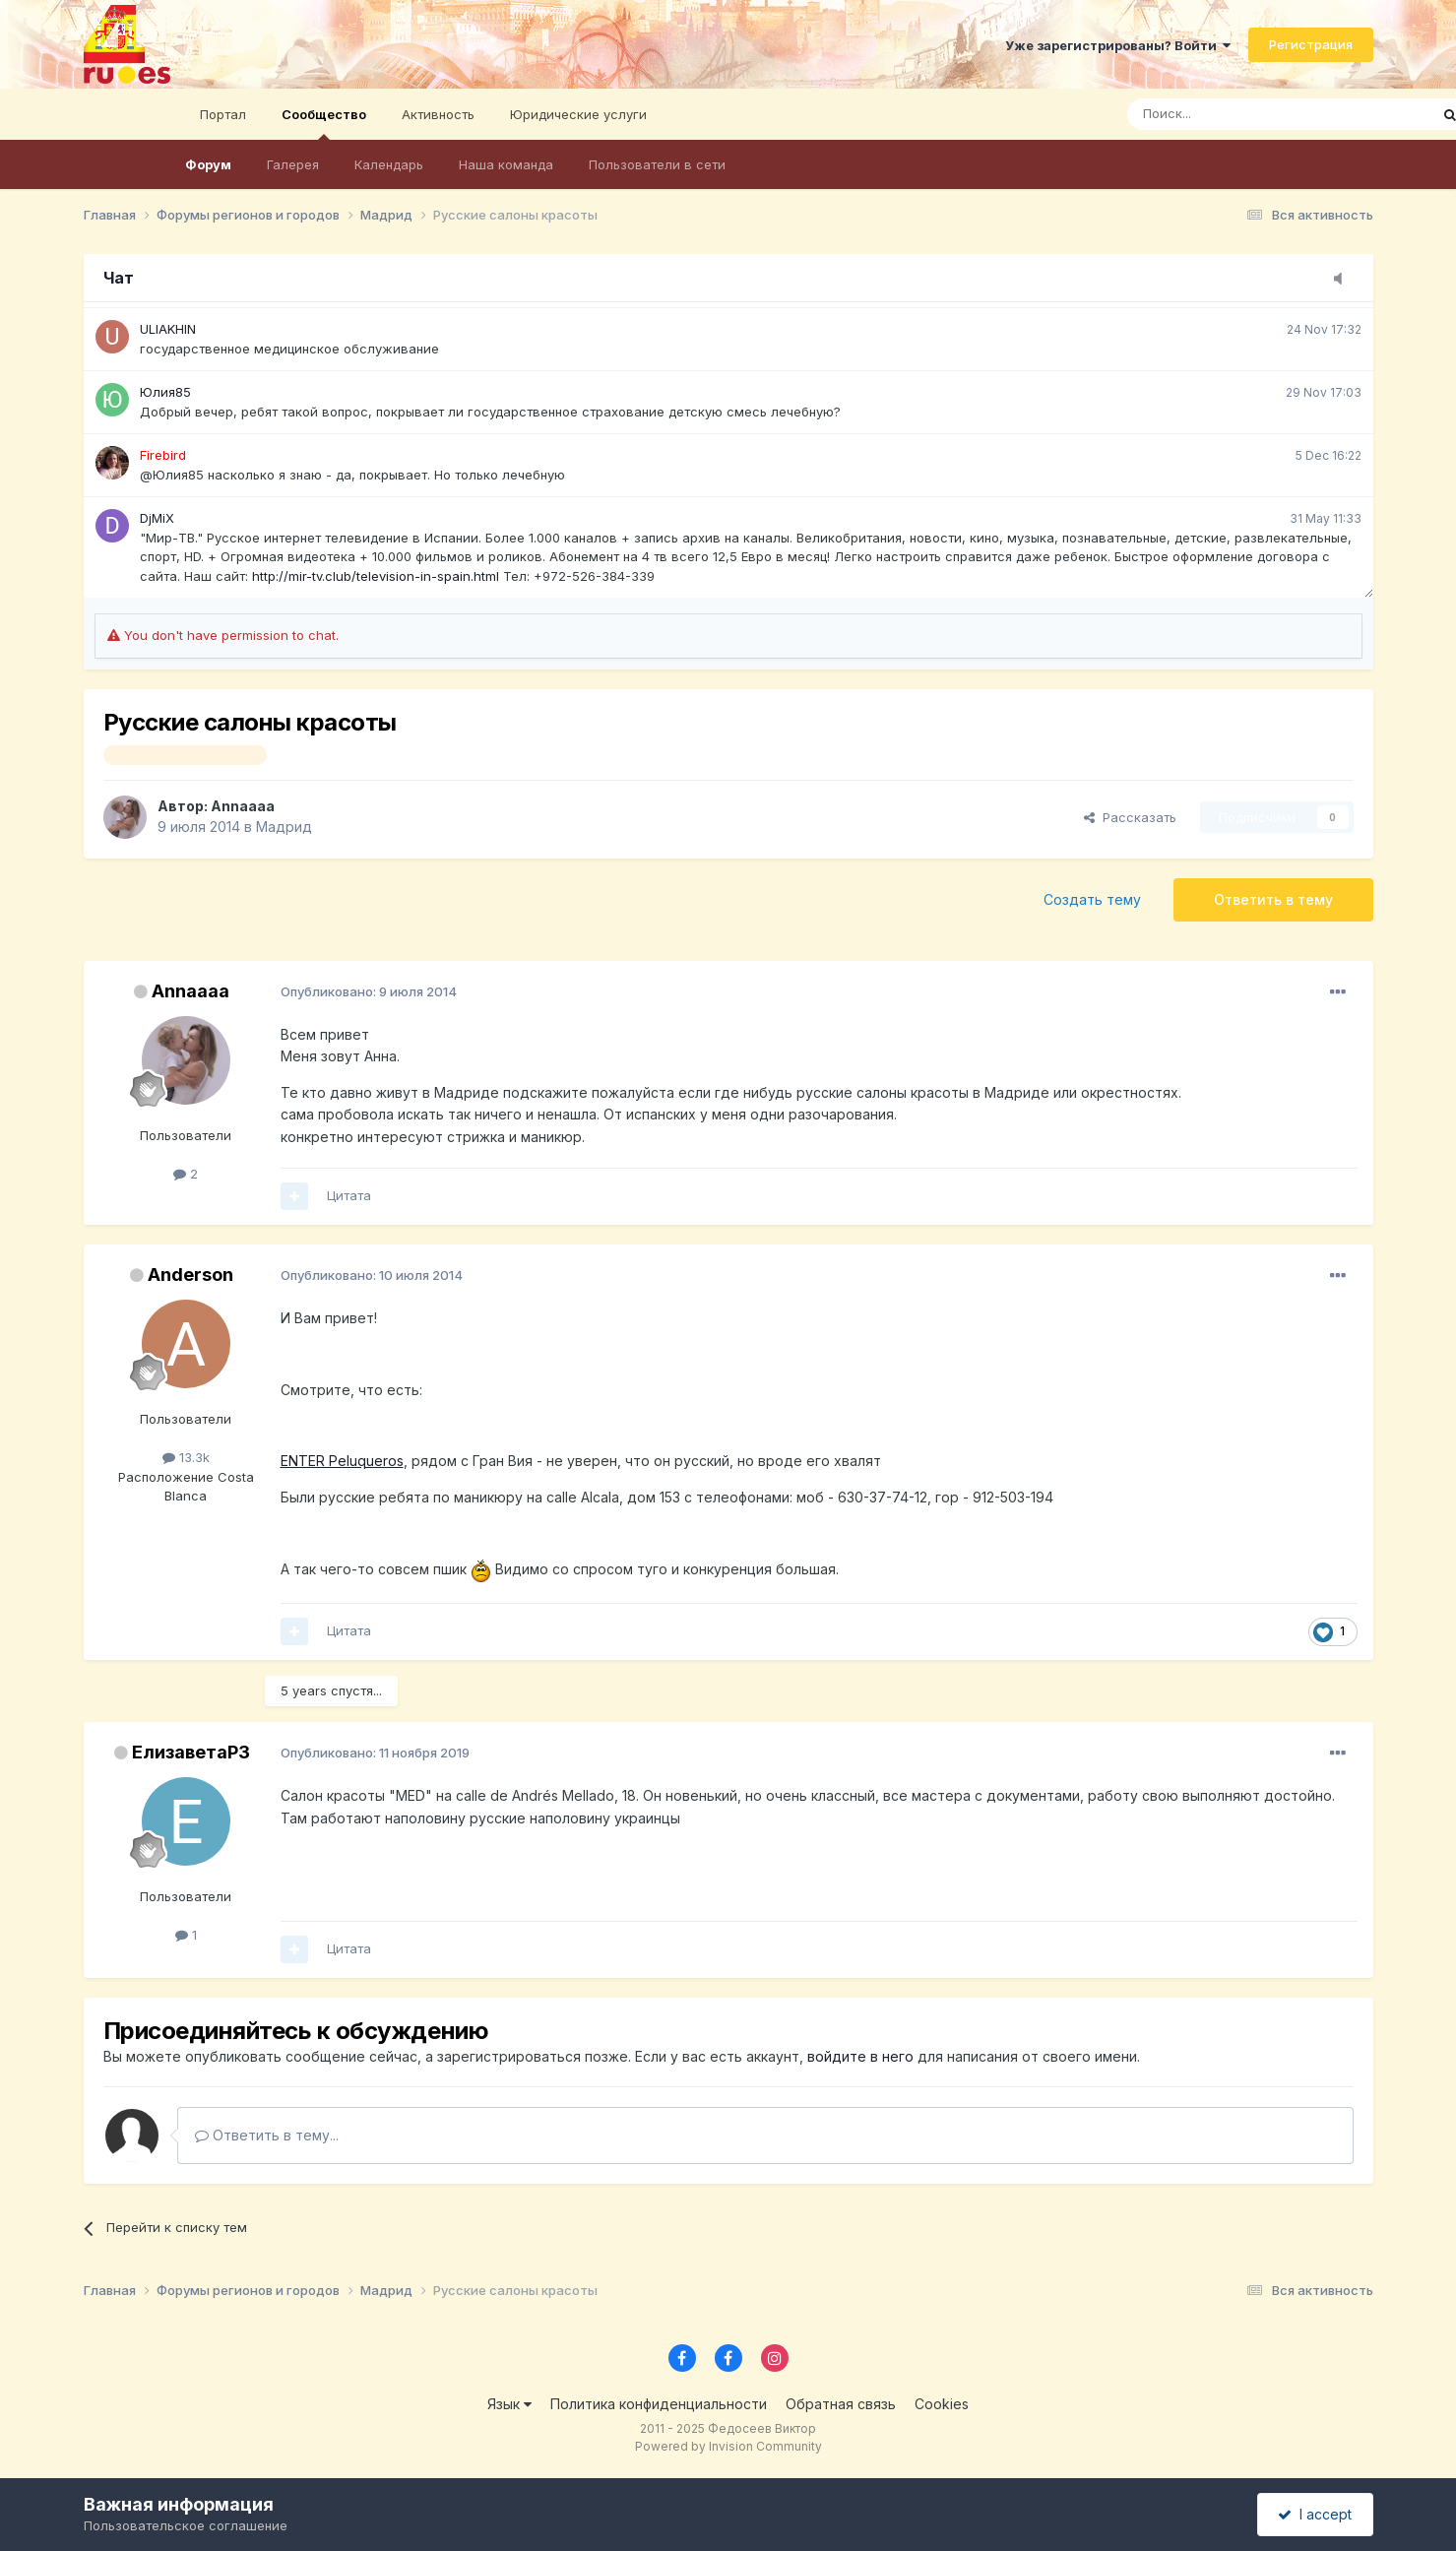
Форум (208, 164)
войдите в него (860, 2056)
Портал (223, 114)
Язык (509, 2403)
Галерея (293, 164)
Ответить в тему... (267, 2135)
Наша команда (506, 164)
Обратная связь (841, 2403)
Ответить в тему (1273, 899)
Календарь (388, 164)
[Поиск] (1223, 114)
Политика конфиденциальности (658, 2403)
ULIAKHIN (168, 329)
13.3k (186, 1457)
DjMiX (157, 518)
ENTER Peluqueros (342, 1460)
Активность (438, 114)
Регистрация (1311, 44)
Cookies (942, 2403)
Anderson (190, 1274)
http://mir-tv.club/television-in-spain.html (375, 576)
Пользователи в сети (657, 164)
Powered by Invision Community (728, 2446)
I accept (1315, 2514)
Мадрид (284, 826)
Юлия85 (165, 392)
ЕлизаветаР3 (191, 1752)
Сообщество (324, 123)
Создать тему (1092, 899)
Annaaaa (243, 805)
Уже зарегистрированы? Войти (1118, 45)
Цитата (349, 1195)
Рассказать (1130, 817)
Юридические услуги (578, 114)
